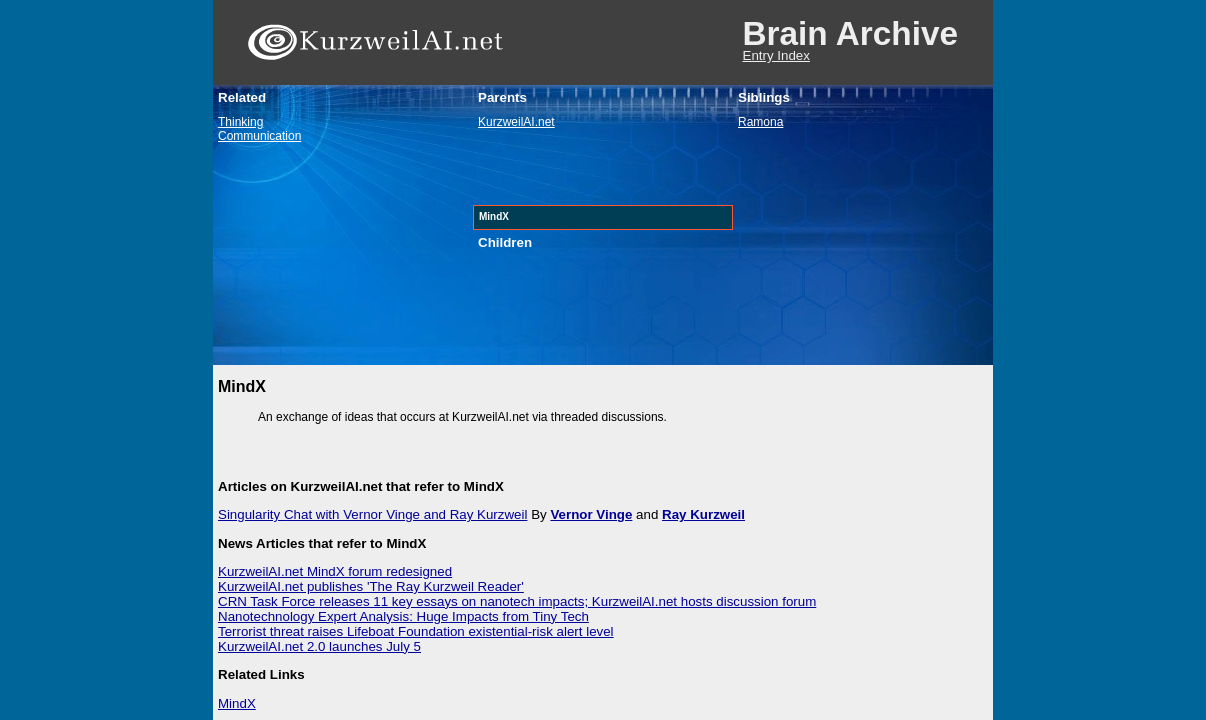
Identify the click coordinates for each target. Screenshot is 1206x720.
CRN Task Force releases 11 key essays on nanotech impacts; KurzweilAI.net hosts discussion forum (517, 601)
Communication (259, 136)
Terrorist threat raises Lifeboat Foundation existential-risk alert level (416, 631)
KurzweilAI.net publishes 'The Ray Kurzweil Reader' (371, 586)
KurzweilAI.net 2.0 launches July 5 (319, 646)
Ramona (760, 122)
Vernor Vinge (591, 514)
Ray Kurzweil (703, 514)
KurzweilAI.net (516, 122)
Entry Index (776, 55)
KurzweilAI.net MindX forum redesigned (335, 571)
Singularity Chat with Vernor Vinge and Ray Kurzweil (372, 514)
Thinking (240, 122)
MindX (237, 703)
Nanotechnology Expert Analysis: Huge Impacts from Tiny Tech (403, 616)
